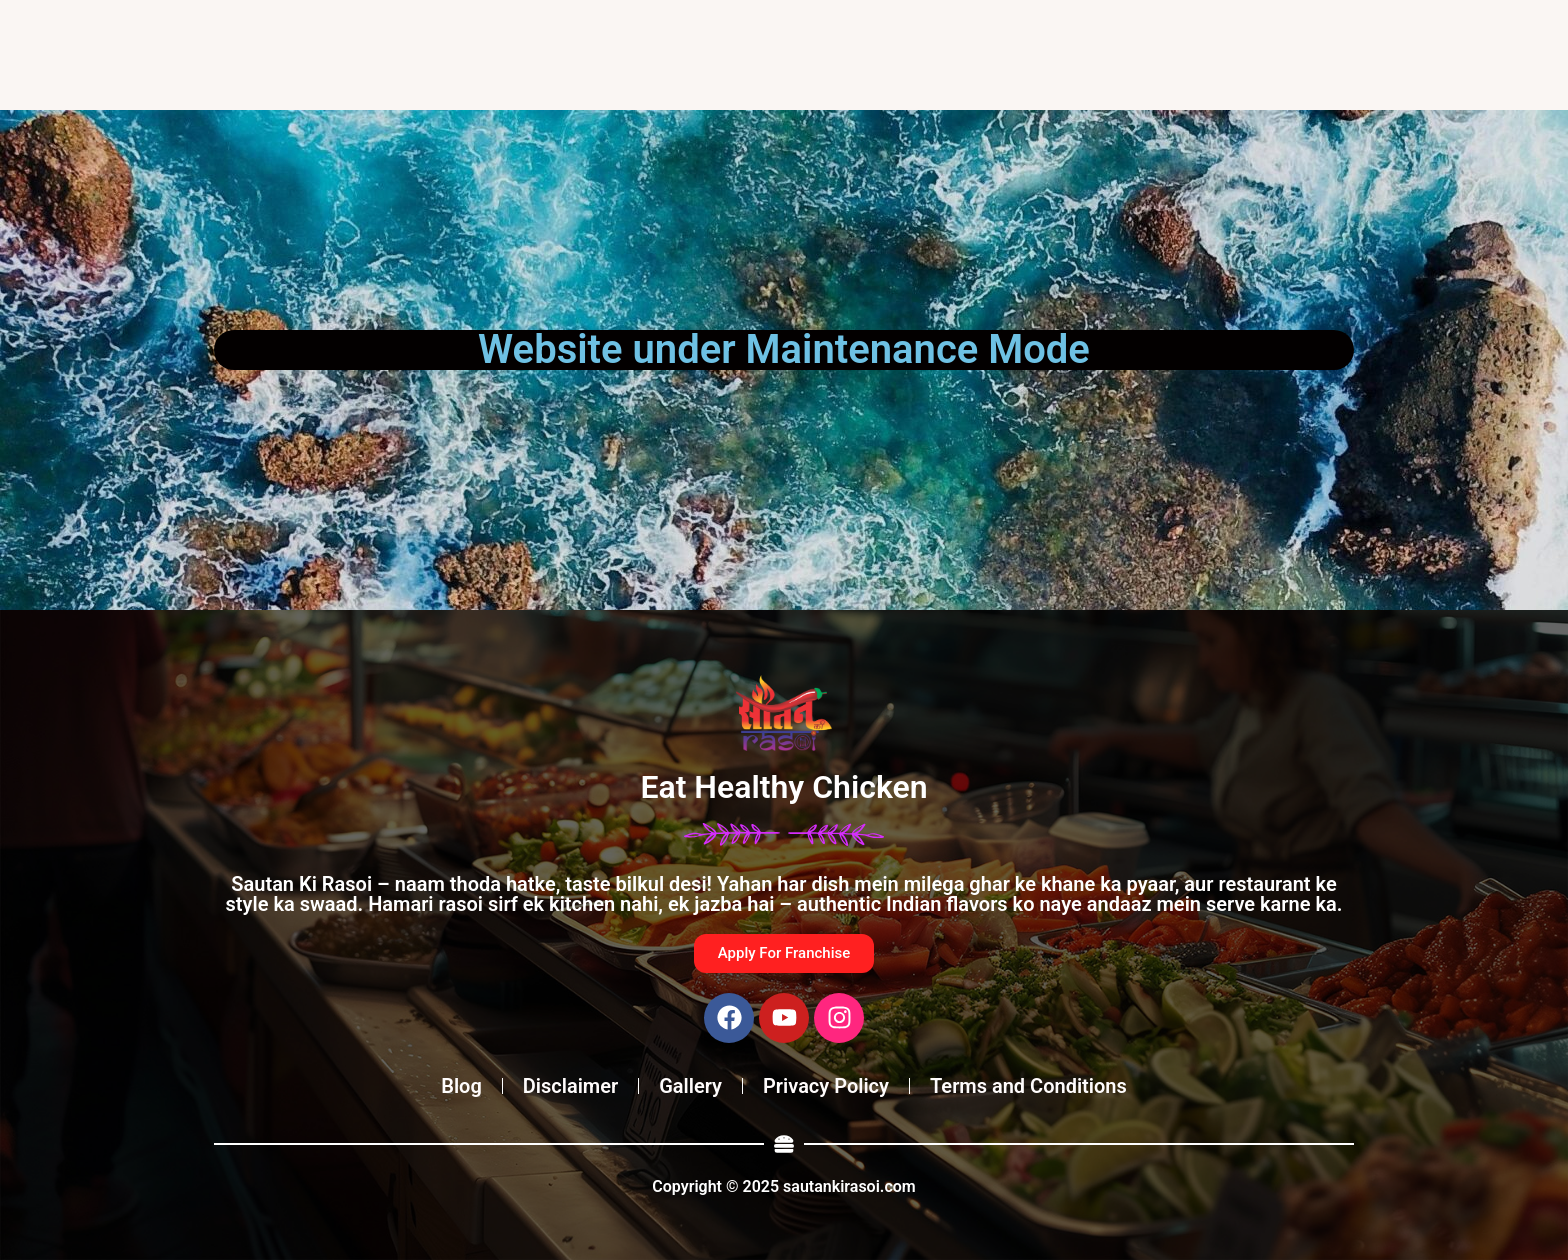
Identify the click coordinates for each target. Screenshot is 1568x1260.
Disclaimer (570, 1086)
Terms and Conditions (1028, 1086)
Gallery (690, 1086)
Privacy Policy (826, 1086)
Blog (461, 1086)
